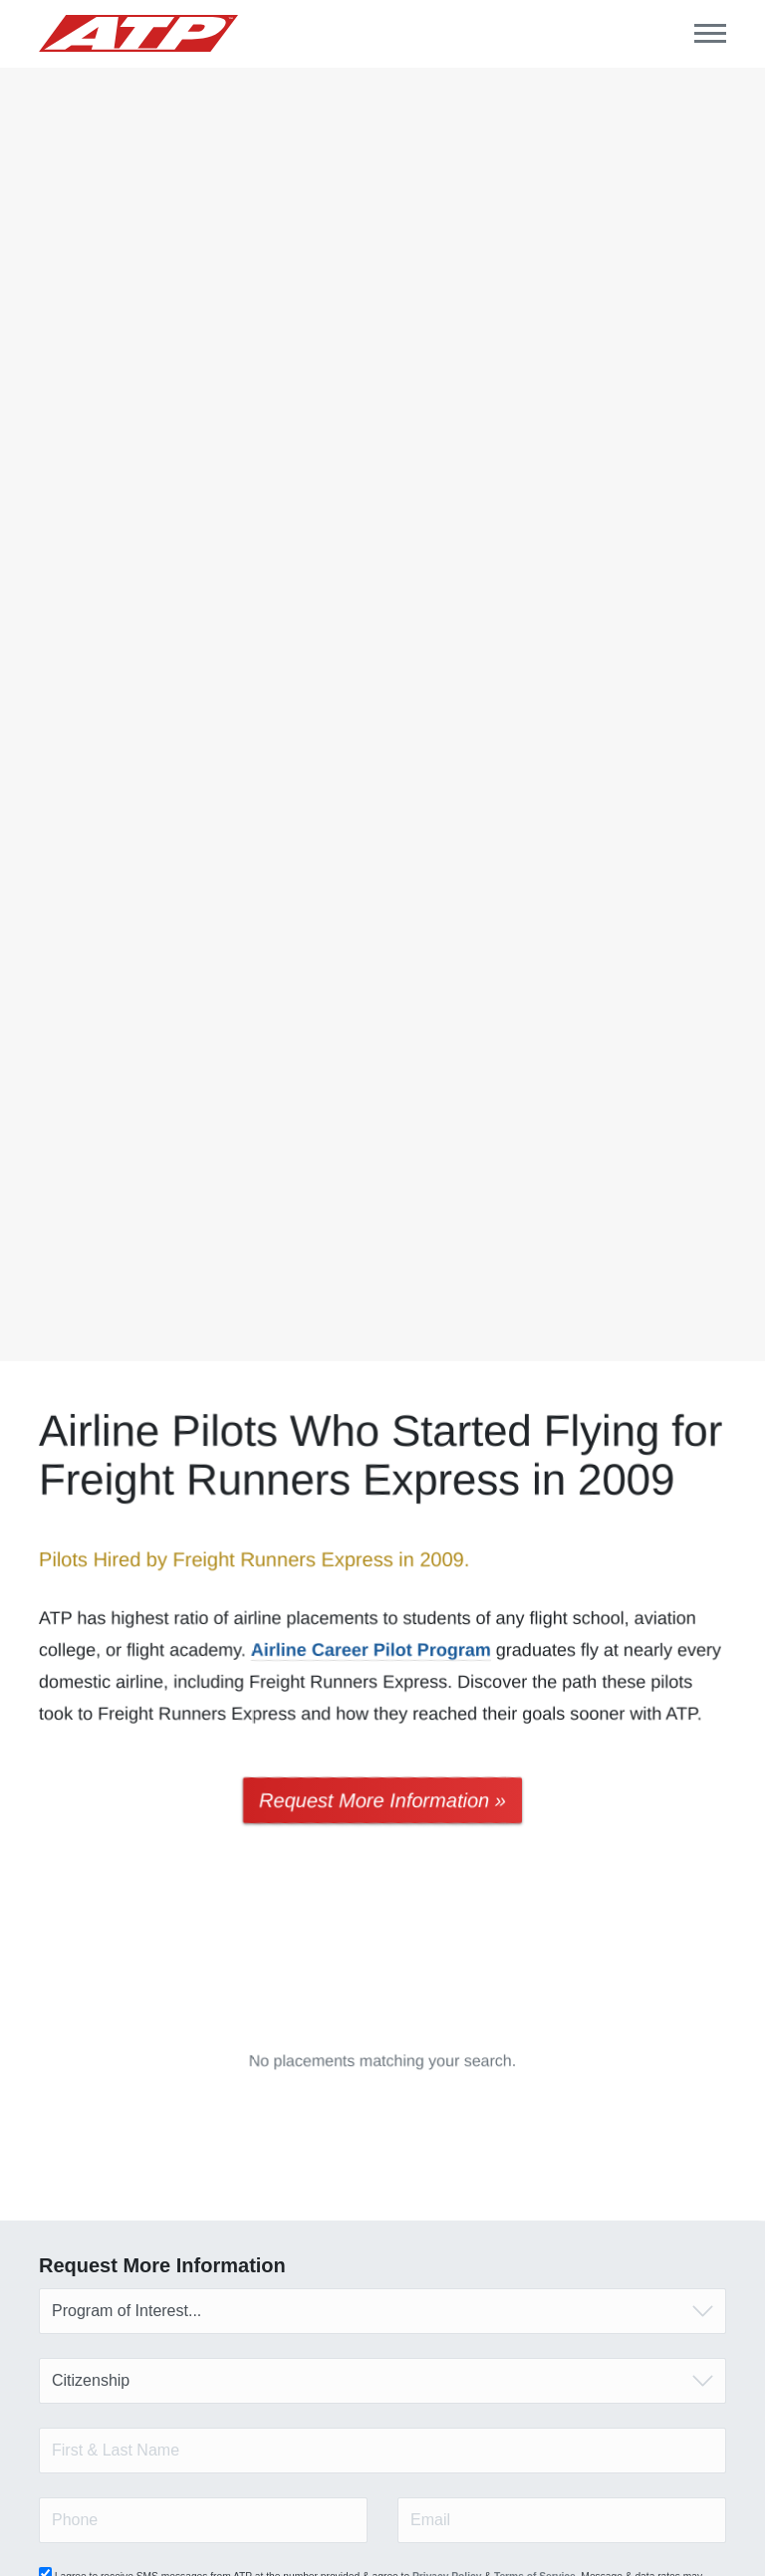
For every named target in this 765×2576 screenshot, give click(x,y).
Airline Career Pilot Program (371, 1650)
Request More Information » (382, 1800)
